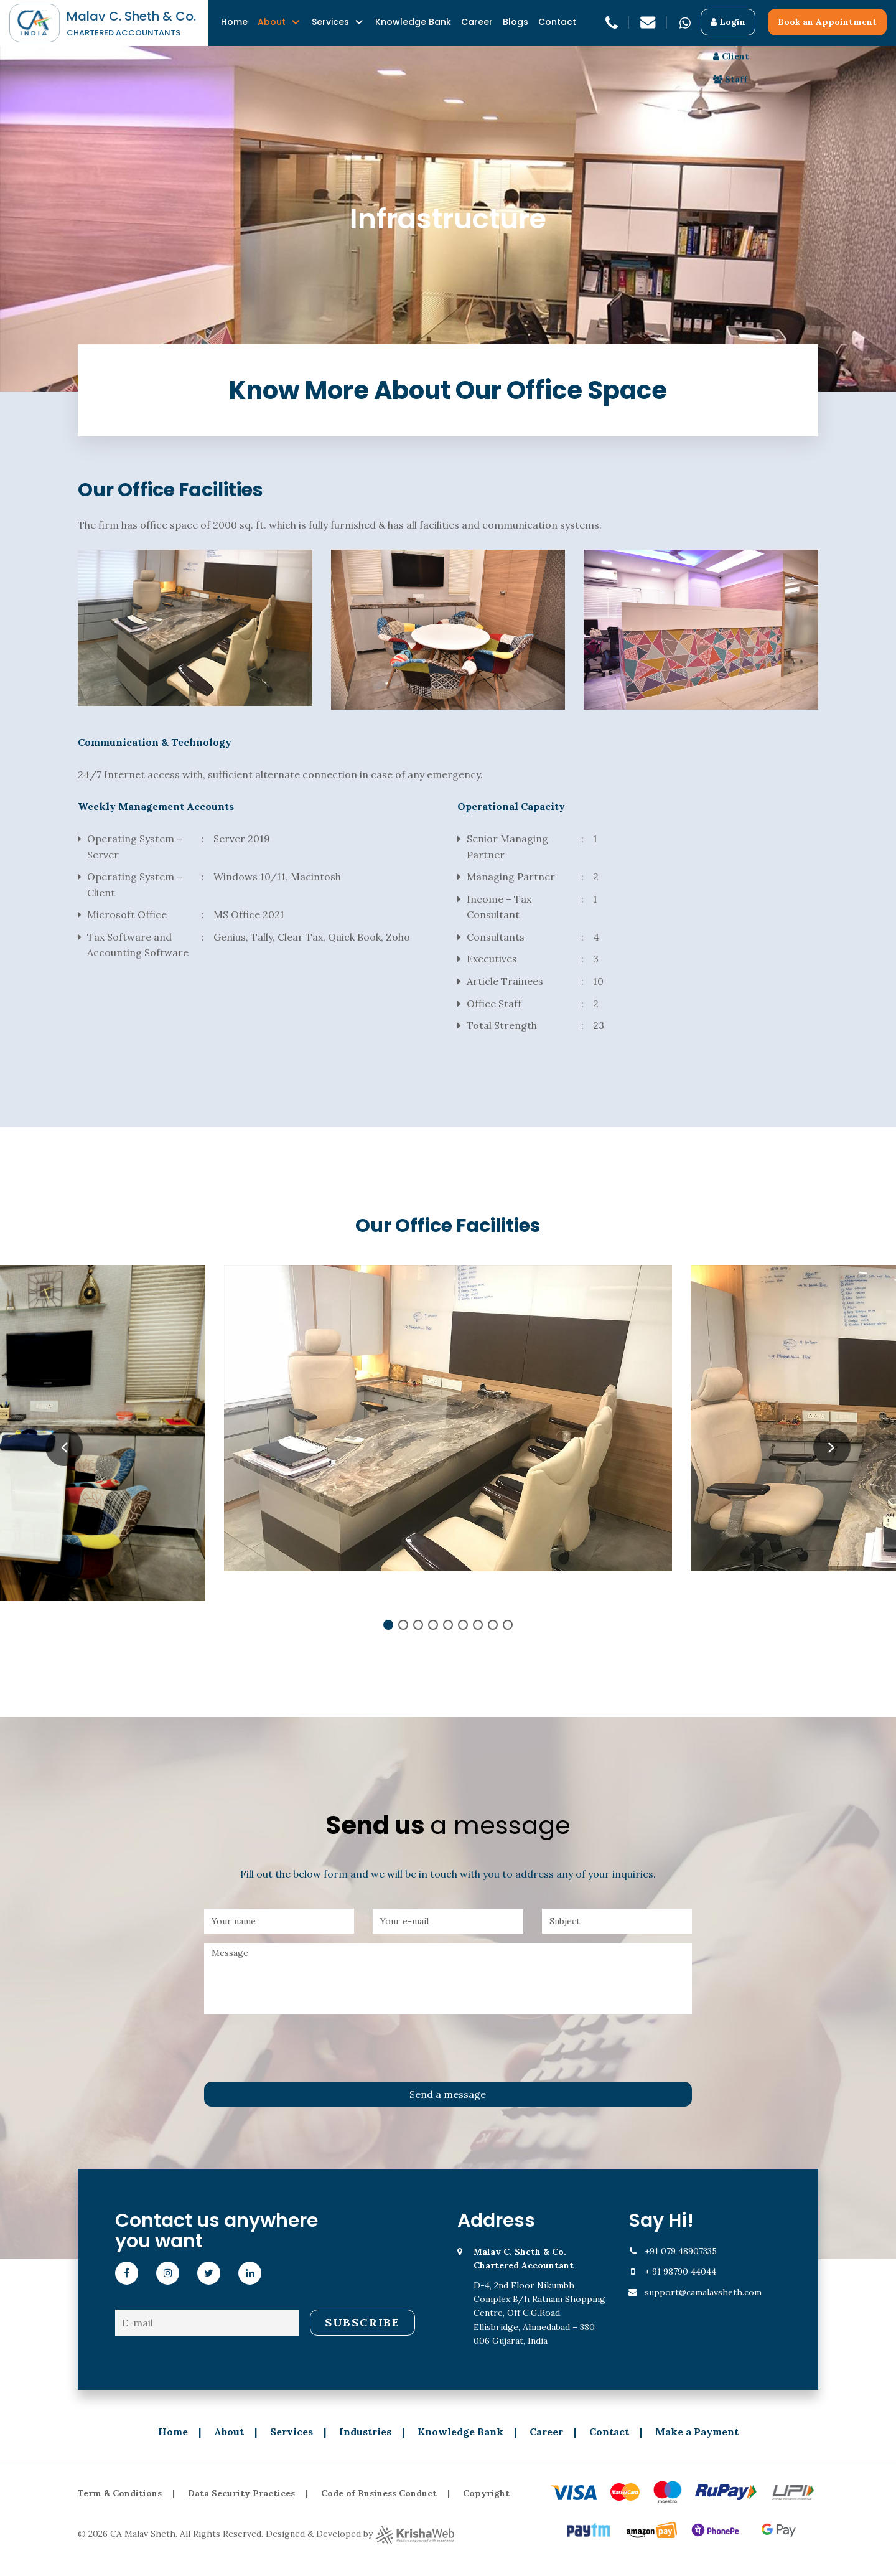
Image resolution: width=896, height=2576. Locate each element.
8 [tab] (493, 1625)
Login (728, 21)
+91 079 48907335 (681, 2251)
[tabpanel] (448, 1418)
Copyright (486, 2493)
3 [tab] (418, 1625)
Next (832, 1447)
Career (477, 22)
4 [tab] (433, 1625)
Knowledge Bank (413, 22)
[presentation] (298, 2048)
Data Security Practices (241, 2493)
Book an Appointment (827, 21)
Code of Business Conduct (379, 2493)
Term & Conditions (120, 2493)
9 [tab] (508, 1625)
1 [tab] (388, 1625)
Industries (365, 2431)
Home (234, 22)
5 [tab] (448, 1625)
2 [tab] (403, 1625)
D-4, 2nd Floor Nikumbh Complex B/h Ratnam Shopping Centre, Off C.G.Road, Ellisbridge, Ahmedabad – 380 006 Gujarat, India (542, 2295)
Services (330, 22)
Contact (557, 22)
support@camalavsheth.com (703, 2292)
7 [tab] (478, 1625)
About (272, 22)
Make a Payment (697, 2431)
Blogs (515, 22)
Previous (64, 1447)
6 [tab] (463, 1625)
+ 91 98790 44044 (680, 2271)
